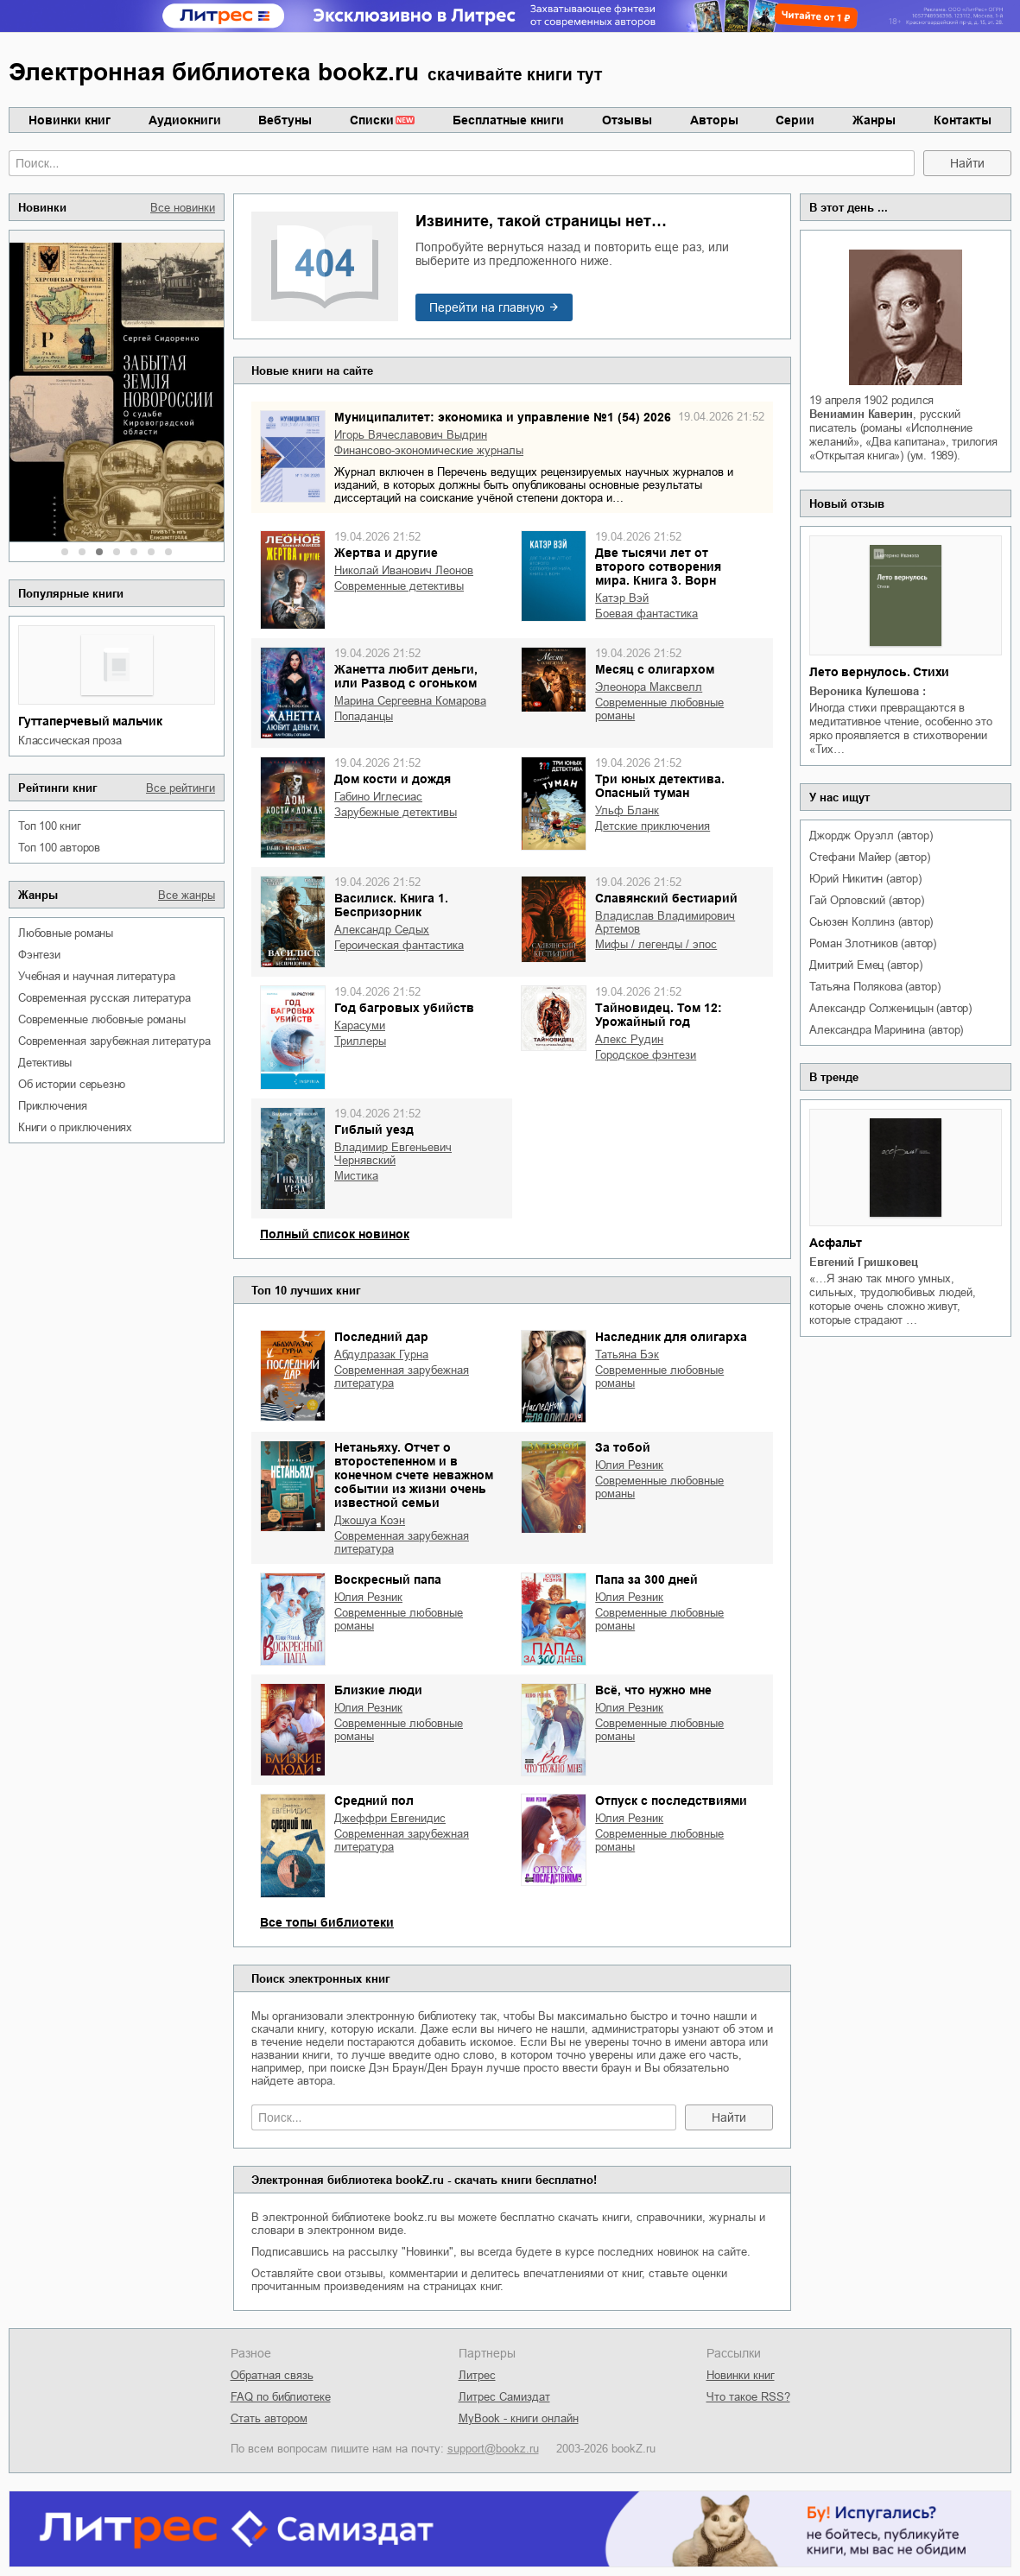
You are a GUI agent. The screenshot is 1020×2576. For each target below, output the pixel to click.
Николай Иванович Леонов (403, 570)
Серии (795, 120)
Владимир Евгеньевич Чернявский (393, 1154)
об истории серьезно (71, 1084)
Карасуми (359, 1025)
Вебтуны (285, 120)
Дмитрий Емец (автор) (865, 965)
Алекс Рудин (629, 1039)
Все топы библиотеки (327, 1922)
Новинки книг (70, 120)
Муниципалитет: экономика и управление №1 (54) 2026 (502, 417)
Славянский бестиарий (666, 898)
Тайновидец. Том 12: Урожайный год (658, 1015)
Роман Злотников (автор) (872, 943)
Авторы (714, 120)
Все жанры (186, 895)
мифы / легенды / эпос (656, 944)
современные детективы (399, 585)
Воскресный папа (387, 1579)
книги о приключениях (75, 1127)
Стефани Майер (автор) (869, 857)
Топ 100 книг (49, 826)
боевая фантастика (646, 613)
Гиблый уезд (374, 1129)
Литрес (477, 2375)
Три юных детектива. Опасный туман (660, 786)
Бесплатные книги (508, 120)
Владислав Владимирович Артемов (665, 922)
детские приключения (652, 826)
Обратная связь (272, 2375)
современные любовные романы (102, 1019)
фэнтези (39, 954)
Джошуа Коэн (369, 1520)
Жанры (874, 120)
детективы (45, 1062)
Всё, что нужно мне (653, 1690)
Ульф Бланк (627, 810)
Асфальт (835, 1243)
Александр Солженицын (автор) (890, 1008)
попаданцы (363, 716)
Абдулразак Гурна (381, 1354)
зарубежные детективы (395, 812)
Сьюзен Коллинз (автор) (871, 921)
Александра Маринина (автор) (886, 1029)
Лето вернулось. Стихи (879, 672)
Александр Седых (381, 929)
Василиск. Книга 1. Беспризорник (391, 905)
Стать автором (269, 2418)
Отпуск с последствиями (671, 1800)
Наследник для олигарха (671, 1337)
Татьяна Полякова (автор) (874, 986)
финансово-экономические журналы (428, 450)
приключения (52, 1105)
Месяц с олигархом (654, 669)
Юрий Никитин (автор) (865, 878)
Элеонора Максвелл (648, 686)
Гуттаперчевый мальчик (90, 721)
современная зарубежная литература (114, 1041)
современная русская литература (104, 997)
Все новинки (182, 207)
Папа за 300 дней (646, 1579)
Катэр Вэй (622, 598)
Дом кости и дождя (392, 779)
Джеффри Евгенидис (390, 1818)
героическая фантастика (399, 945)
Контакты (962, 120)
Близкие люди (378, 1690)
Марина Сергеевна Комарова (410, 700)
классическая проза (69, 740)
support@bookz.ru (493, 2448)
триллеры (360, 1041)
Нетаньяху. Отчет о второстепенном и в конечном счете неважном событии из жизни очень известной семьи (413, 1475)
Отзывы (627, 120)
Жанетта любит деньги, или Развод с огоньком (406, 676)
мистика (356, 1175)
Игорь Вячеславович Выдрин (410, 434)
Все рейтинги (180, 788)
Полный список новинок (334, 1234)
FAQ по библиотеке (281, 2396)
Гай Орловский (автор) (866, 900)
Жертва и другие (386, 553)
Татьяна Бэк (627, 1354)
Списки (372, 120)
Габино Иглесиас (378, 796)
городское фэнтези (645, 1054)
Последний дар (381, 1337)
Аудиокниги (185, 120)
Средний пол (374, 1800)
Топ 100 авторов (59, 847)
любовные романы (65, 933)
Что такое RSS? (748, 2396)
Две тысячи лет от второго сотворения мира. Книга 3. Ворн (658, 566)
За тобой (622, 1447)
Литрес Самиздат (504, 2396)
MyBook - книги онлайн (519, 2418)
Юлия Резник (629, 1465)
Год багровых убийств (404, 1008)
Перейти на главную (487, 307)
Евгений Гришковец (863, 1262)
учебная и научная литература (96, 976)
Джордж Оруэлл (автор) (870, 835)
